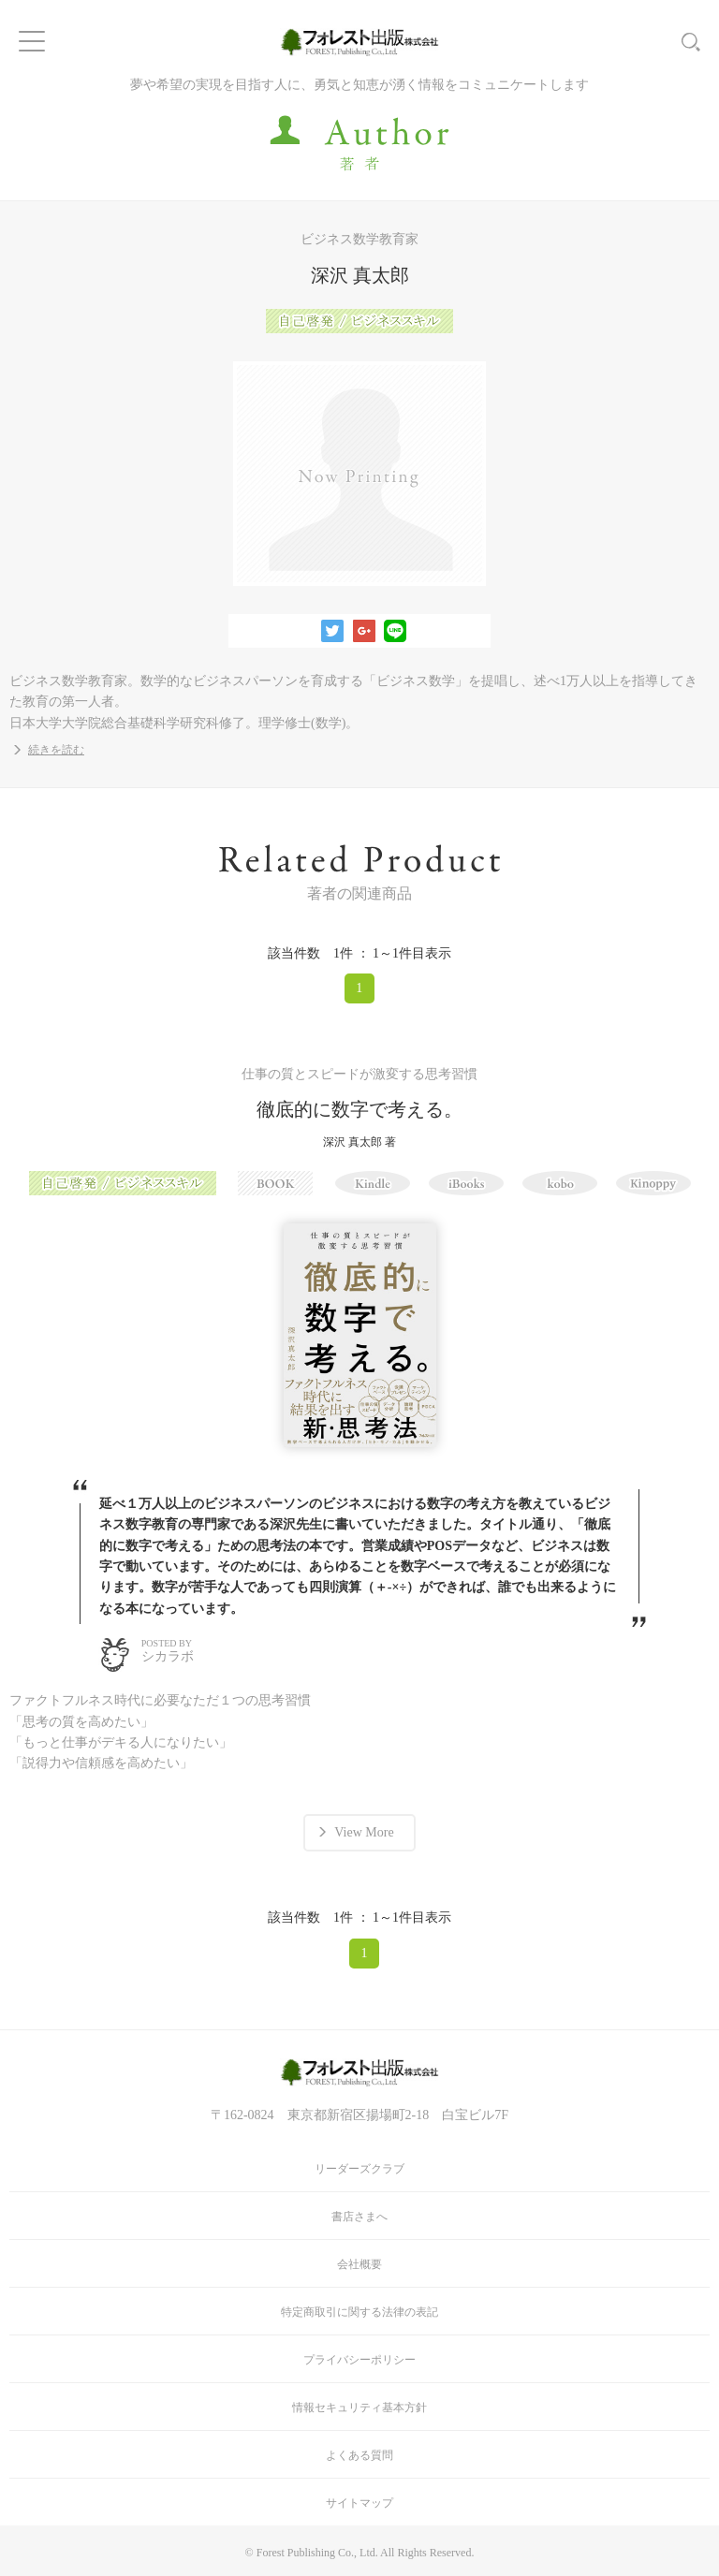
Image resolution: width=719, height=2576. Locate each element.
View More (363, 1832)
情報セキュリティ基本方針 (359, 2407)
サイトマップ (359, 2503)
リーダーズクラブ (359, 2168)
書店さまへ (359, 2216)
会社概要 (359, 2264)
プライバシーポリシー (359, 2359)
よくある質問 (359, 2455)
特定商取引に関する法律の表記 (359, 2312)
